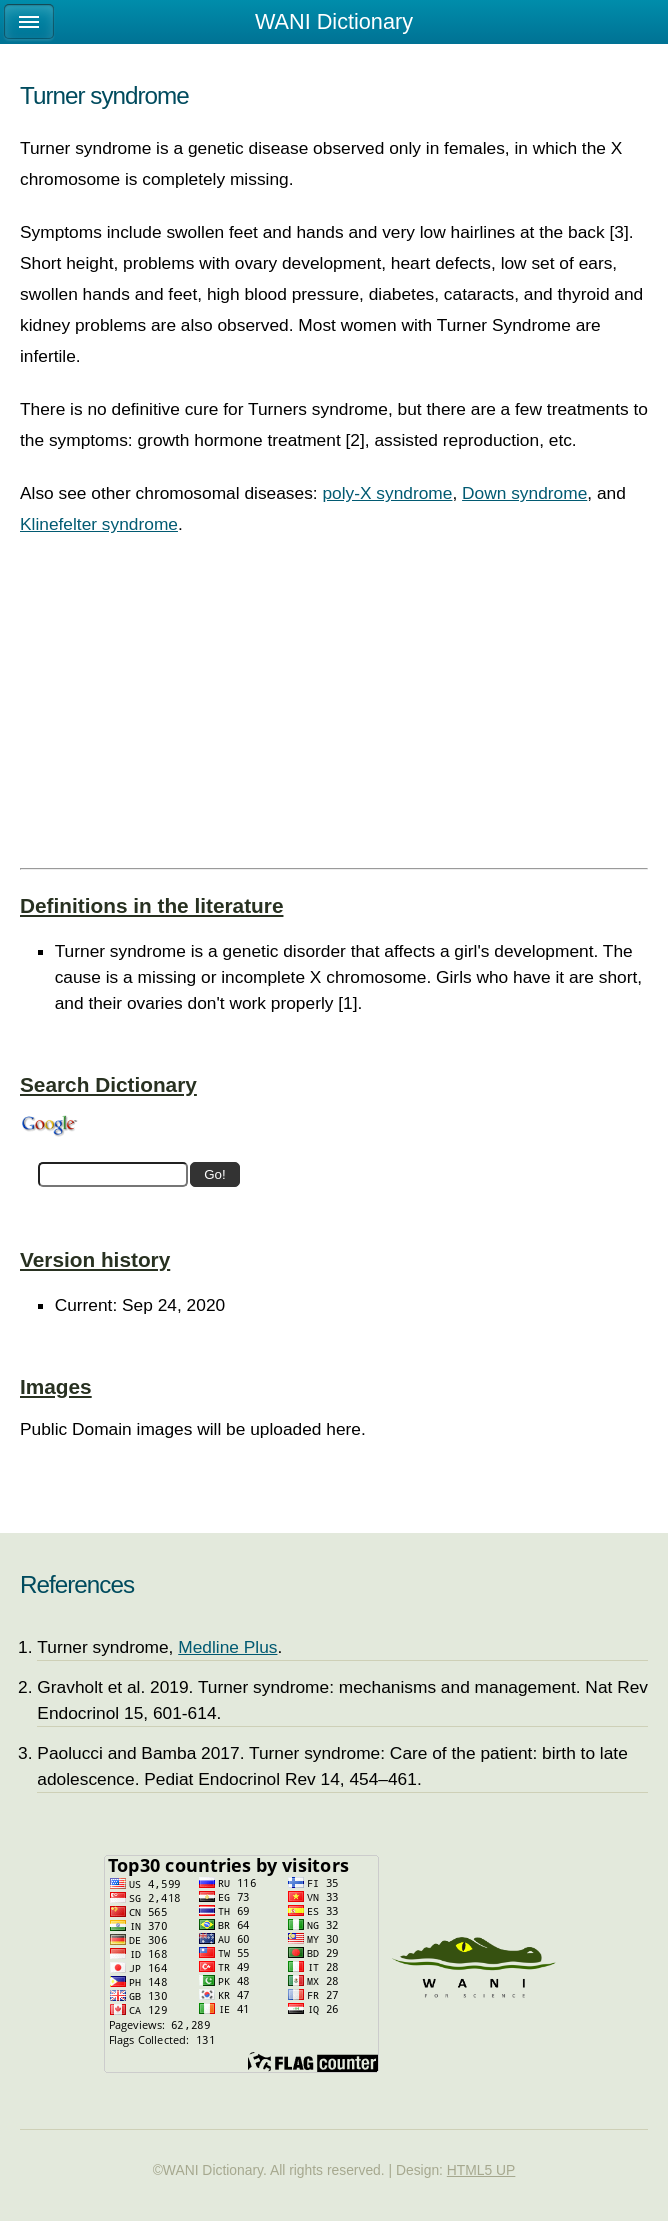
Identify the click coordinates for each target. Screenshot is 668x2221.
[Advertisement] (334, 720)
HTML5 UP (481, 2170)
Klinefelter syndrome (99, 524)
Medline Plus (227, 1647)
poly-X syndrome (387, 493)
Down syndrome (524, 493)
